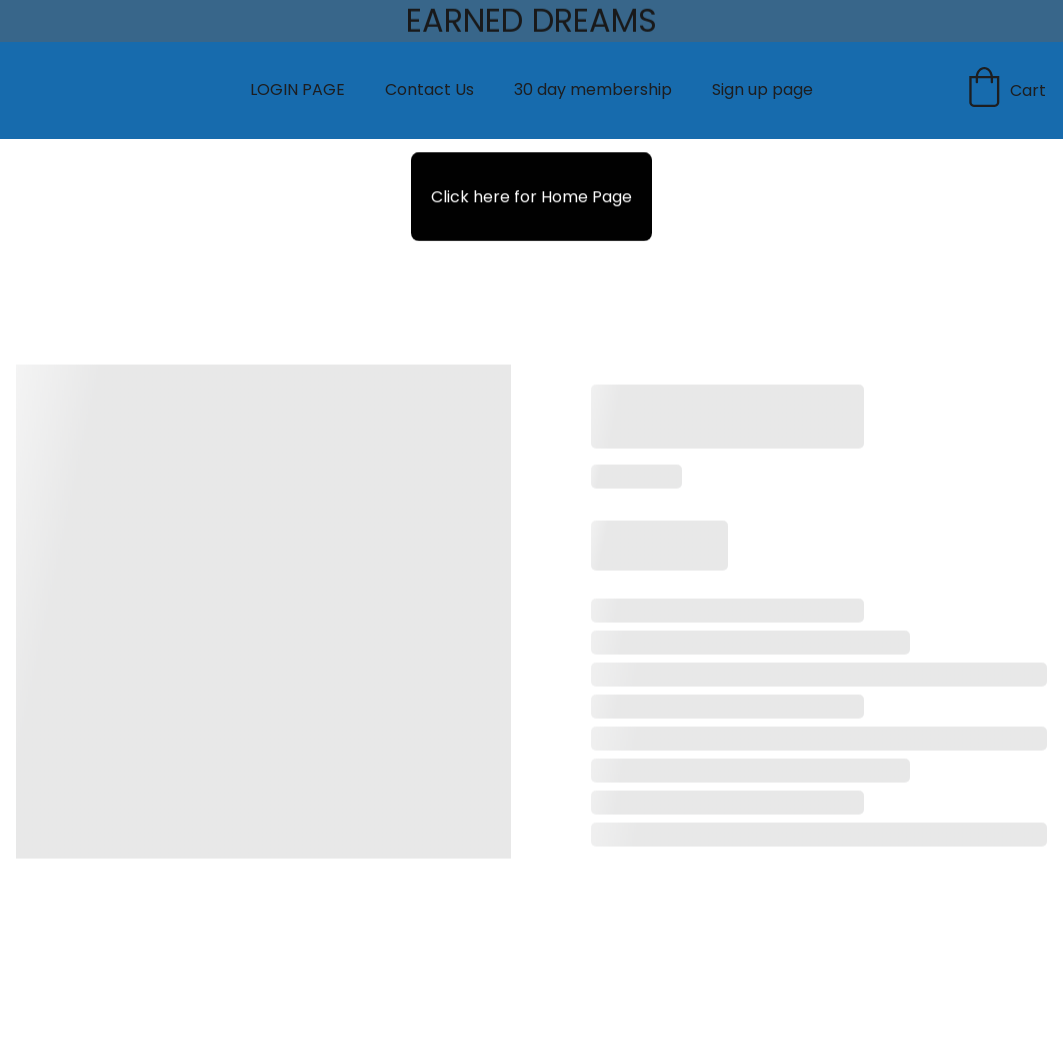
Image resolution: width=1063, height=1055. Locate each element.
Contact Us (429, 89)
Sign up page (762, 89)
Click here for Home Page (531, 196)
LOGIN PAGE (297, 89)
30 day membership (593, 89)
